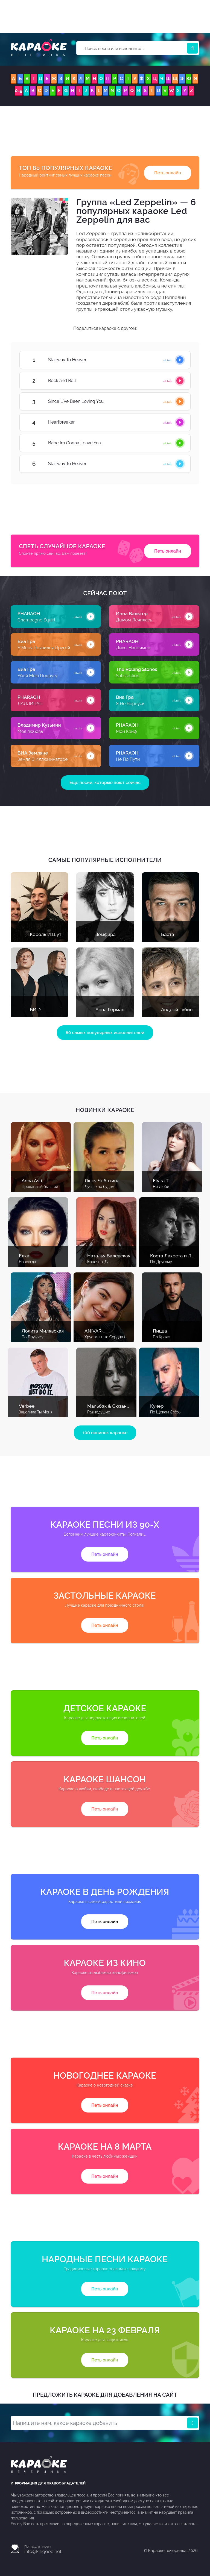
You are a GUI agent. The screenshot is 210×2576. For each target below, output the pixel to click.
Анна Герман (109, 1009)
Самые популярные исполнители (105, 859)
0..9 (18, 90)
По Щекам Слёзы (165, 1412)
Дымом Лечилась (134, 620)
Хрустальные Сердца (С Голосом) (114, 1337)
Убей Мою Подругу (37, 675)
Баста (167, 934)
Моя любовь (30, 731)
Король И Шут (45, 934)
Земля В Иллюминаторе (43, 759)
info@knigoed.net (43, 2551)
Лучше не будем (99, 1186)
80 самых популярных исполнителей (105, 1032)
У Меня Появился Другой (44, 647)
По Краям (161, 1337)
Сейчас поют (105, 593)
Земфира (105, 934)
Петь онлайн (167, 172)
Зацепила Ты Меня (35, 1412)
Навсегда (27, 1262)
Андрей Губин (177, 1009)
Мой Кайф (126, 731)
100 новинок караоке (105, 1432)
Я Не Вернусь (130, 703)
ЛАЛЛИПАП (30, 703)
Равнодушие (98, 1412)
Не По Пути (128, 759)
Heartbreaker (174, 422)
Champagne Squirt (37, 620)
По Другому (161, 1262)
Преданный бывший (40, 1186)
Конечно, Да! (98, 1262)
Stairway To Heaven (174, 360)
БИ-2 (35, 1009)
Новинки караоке (104, 1110)
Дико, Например (133, 647)
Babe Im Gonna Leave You (174, 443)
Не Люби (161, 1186)
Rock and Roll (174, 381)
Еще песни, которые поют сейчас (105, 782)
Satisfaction (127, 675)
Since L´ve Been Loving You (174, 401)
